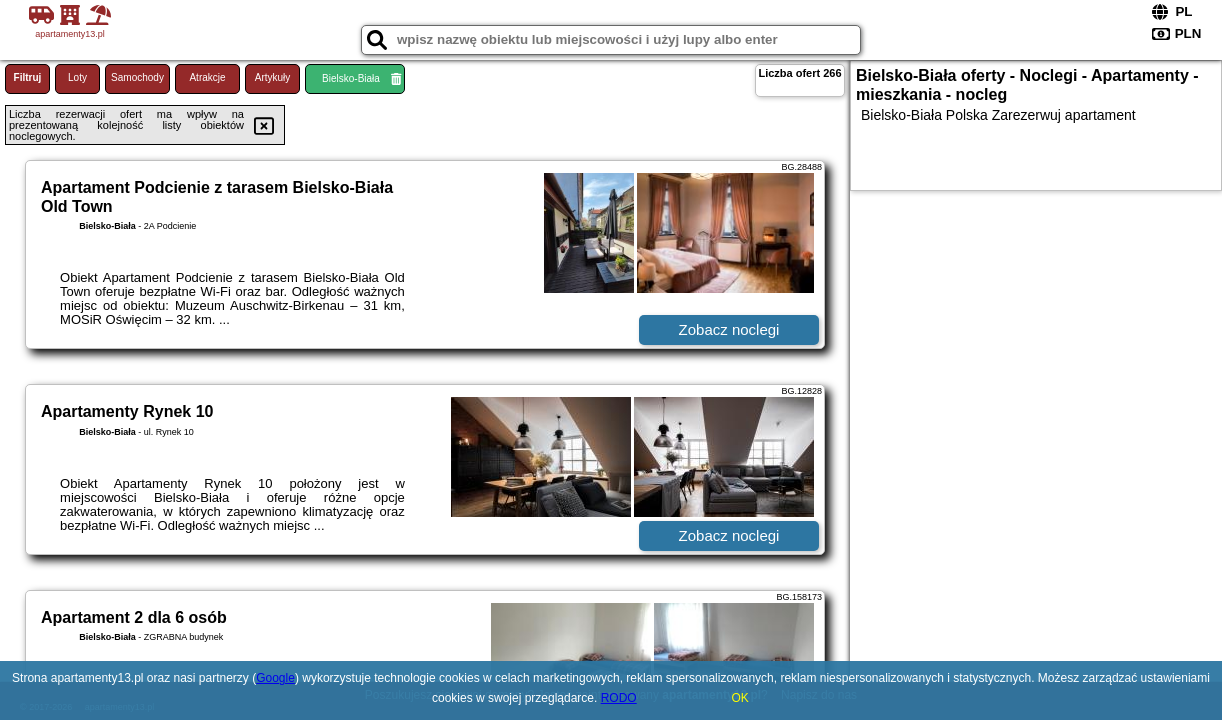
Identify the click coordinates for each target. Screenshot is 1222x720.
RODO (619, 698)
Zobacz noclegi (729, 329)
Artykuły (273, 77)
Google (275, 678)
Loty (77, 77)
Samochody (137, 77)
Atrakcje (207, 77)
